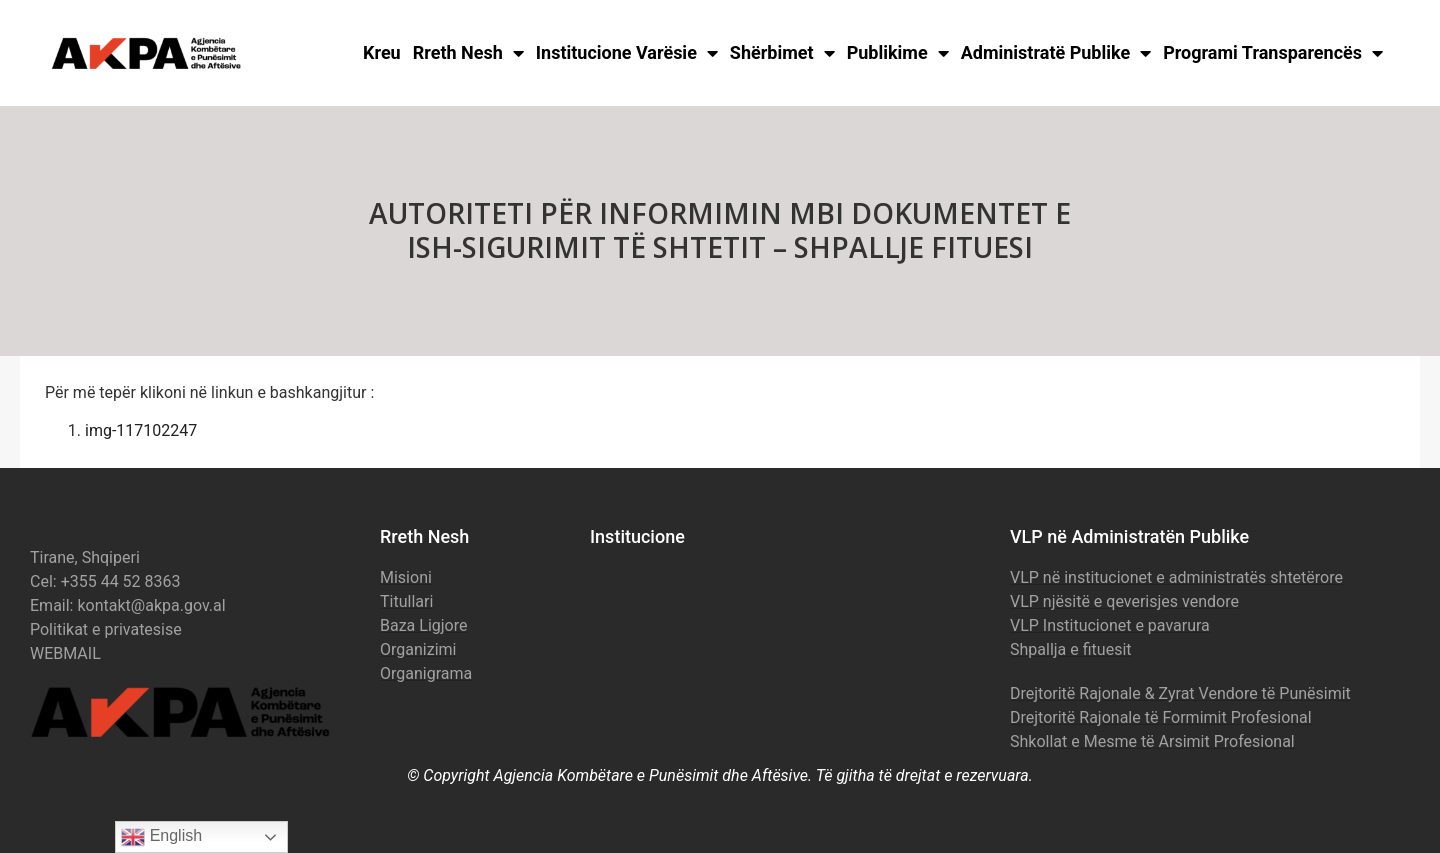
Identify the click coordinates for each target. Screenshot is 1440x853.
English (161, 837)
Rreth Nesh (468, 53)
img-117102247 (141, 430)
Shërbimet (782, 53)
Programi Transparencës (1273, 53)
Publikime (898, 53)
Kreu (382, 52)
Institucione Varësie (627, 53)
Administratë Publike (1056, 53)
